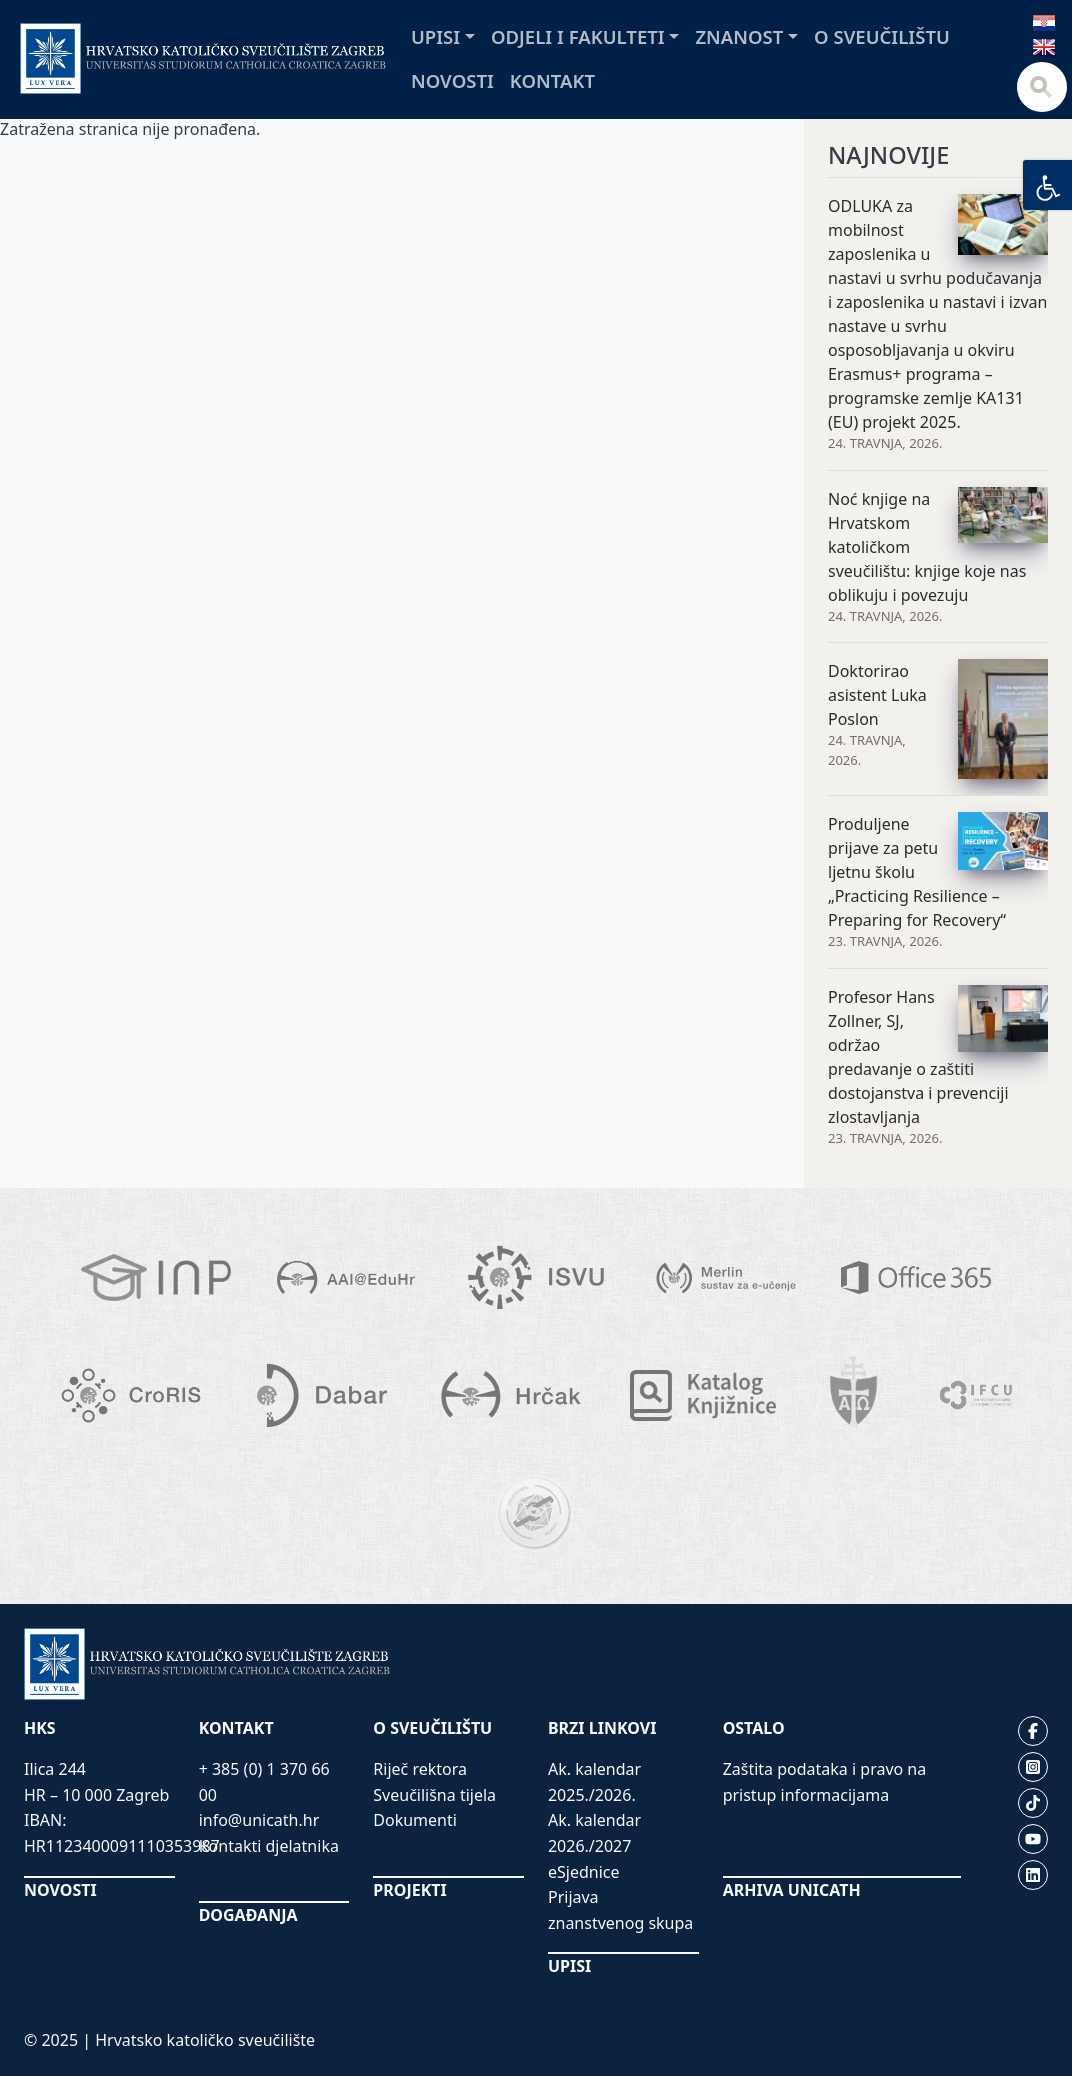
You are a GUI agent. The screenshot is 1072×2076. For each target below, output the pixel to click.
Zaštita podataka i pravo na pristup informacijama (825, 1782)
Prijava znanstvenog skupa (620, 1910)
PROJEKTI (409, 1890)
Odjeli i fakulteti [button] (578, 36)
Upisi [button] (435, 36)
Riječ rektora (420, 1769)
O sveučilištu (882, 36)
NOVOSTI (60, 1890)
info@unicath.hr (259, 1820)
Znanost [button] (739, 36)
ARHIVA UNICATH (792, 1890)
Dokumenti (415, 1820)
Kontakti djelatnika (269, 1846)
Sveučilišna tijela (434, 1795)
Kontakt (552, 80)
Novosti (452, 80)
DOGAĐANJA (248, 1915)
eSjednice (584, 1872)
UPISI (569, 1966)
